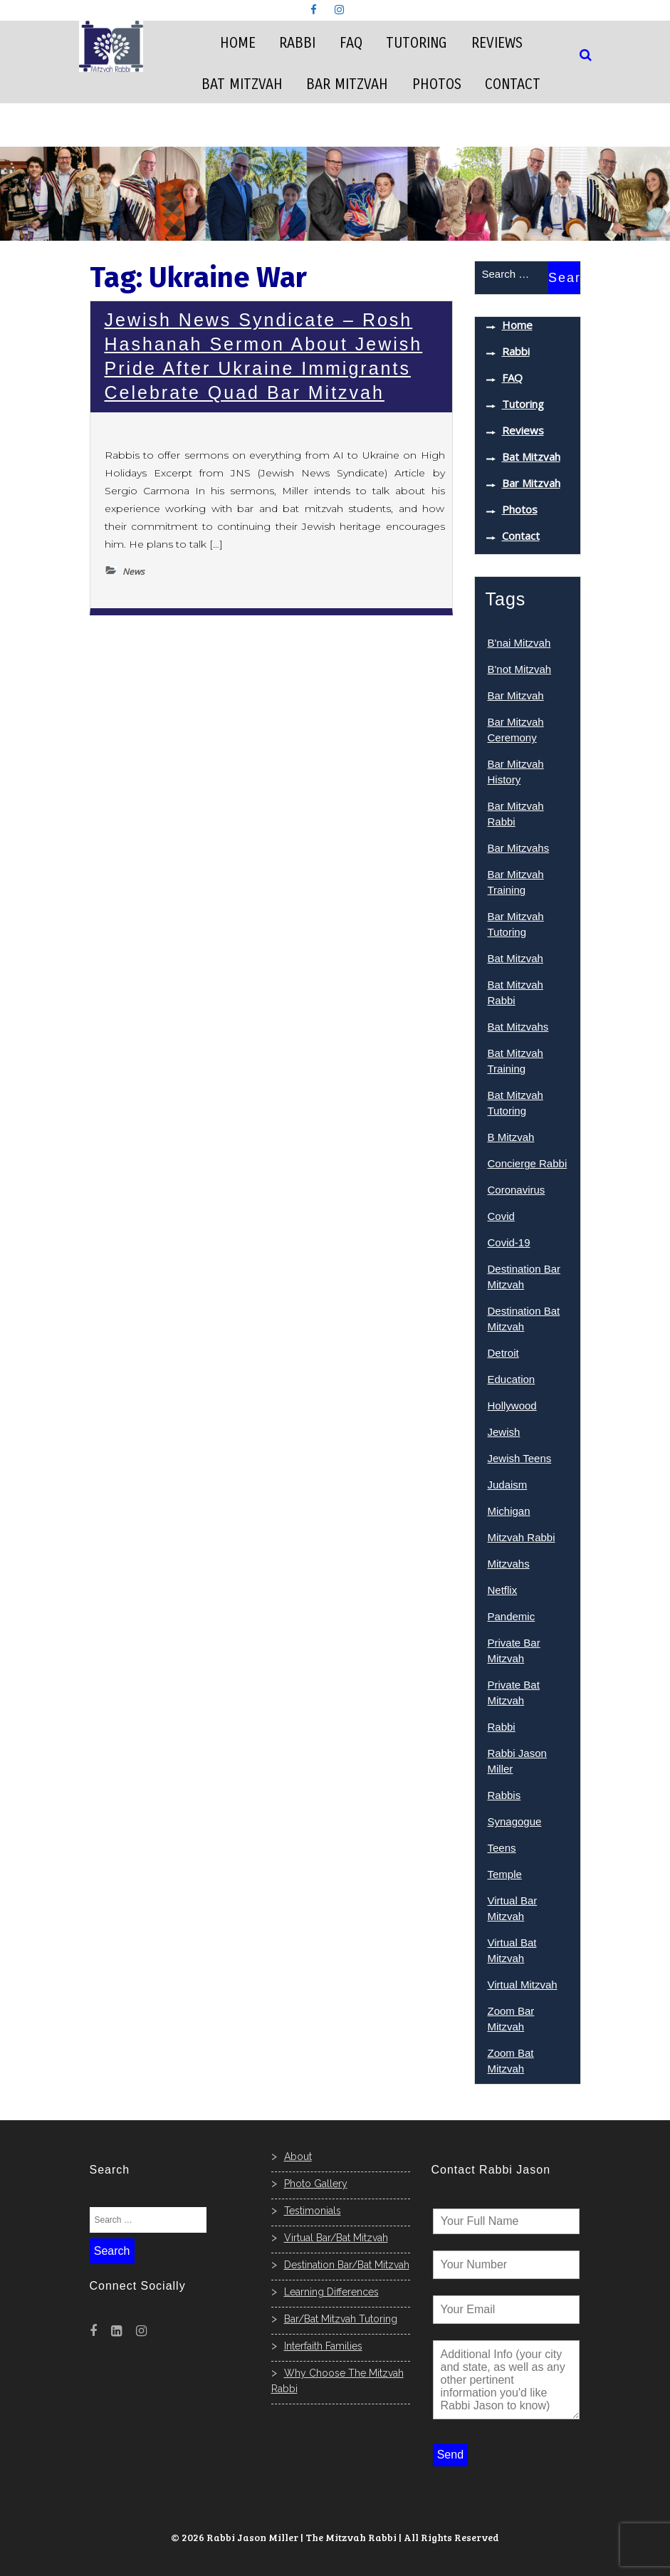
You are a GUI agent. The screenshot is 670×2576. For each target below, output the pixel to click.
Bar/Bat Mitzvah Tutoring (340, 2319)
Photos (436, 84)
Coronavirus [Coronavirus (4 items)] (516, 1190)
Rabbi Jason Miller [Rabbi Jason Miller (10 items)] (517, 1761)
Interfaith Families (323, 2346)
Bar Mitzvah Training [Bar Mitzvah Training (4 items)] (516, 882)
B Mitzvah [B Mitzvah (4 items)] (511, 1137)
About (298, 2156)
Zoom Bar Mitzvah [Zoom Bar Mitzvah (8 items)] (511, 2019)
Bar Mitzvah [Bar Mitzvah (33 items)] (516, 695)
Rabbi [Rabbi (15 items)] (501, 1727)
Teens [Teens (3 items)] (502, 1848)
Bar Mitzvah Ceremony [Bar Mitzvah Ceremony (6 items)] (516, 730)
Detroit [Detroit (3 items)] (503, 1353)
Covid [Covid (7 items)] (501, 1216)
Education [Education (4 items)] (511, 1379)
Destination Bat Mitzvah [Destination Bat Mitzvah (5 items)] (524, 1319)
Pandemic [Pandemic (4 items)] (511, 1616)
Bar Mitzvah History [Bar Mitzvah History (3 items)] (516, 772)
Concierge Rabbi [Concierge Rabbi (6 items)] (527, 1163)
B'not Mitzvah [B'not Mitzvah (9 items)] (520, 669)
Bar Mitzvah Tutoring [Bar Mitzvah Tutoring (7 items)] (516, 924)
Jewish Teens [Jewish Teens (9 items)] (520, 1458)
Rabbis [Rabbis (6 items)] (504, 1795)
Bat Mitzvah (242, 84)
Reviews (497, 43)
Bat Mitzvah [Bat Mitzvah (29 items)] (515, 958)
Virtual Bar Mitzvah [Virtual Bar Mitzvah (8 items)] (513, 1908)
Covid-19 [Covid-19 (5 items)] (509, 1242)
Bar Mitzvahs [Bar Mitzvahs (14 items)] (519, 848)
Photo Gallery (315, 2183)
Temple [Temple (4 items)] (505, 1874)
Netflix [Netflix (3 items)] (503, 1590)
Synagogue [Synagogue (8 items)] (515, 1821)
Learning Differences (331, 2292)
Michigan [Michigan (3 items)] (509, 1511)
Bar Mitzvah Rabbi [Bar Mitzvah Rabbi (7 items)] (516, 814)
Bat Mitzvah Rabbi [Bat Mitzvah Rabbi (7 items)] (515, 992)
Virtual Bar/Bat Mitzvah (336, 2237)
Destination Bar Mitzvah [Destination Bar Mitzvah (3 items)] (524, 1276)
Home (238, 43)
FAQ (351, 43)
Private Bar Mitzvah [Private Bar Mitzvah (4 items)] (514, 1650)
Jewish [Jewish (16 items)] (504, 1432)
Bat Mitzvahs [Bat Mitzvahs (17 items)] (518, 1027)
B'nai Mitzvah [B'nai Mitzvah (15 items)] (519, 643)
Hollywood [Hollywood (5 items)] (512, 1405)
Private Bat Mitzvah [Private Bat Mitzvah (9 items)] (514, 1692)
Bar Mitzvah (347, 84)
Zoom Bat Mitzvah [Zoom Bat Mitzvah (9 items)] (511, 2061)
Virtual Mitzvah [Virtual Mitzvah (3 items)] (523, 1984)
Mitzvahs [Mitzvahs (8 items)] (509, 1564)
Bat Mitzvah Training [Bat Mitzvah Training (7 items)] (515, 1061)
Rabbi (297, 43)
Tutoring (416, 43)
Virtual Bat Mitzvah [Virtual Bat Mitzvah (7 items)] (512, 1950)
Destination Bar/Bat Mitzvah (346, 2264)
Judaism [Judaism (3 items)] (508, 1485)
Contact (512, 84)
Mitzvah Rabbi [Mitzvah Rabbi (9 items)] (521, 1537)
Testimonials (312, 2210)
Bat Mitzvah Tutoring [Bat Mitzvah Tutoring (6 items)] (515, 1103)
